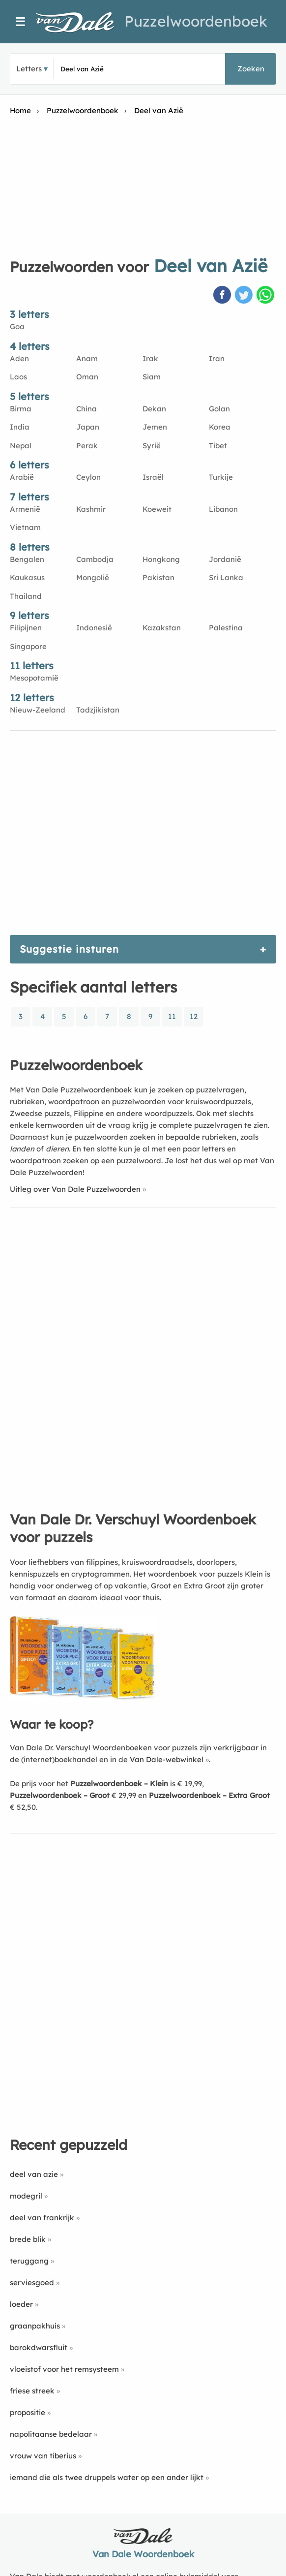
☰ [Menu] (20, 21)
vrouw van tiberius (43, 2455)
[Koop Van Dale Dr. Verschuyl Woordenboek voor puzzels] (83, 1698)
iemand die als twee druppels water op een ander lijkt (106, 2477)
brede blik (28, 2239)
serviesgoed (32, 2282)
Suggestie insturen (69, 949)
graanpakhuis (35, 2325)
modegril (26, 2196)
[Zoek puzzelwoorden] (112, 69)
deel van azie (34, 2174)
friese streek (32, 2390)
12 (194, 1016)
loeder (21, 2304)
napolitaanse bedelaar (51, 2434)
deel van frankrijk (42, 2217)
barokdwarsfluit (38, 2347)
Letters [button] (29, 68)
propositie (27, 2412)
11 (172, 1016)
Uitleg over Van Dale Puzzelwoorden (75, 1189)
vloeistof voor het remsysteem (64, 2369)
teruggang (29, 2261)
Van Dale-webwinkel (166, 1759)
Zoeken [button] (250, 68)
